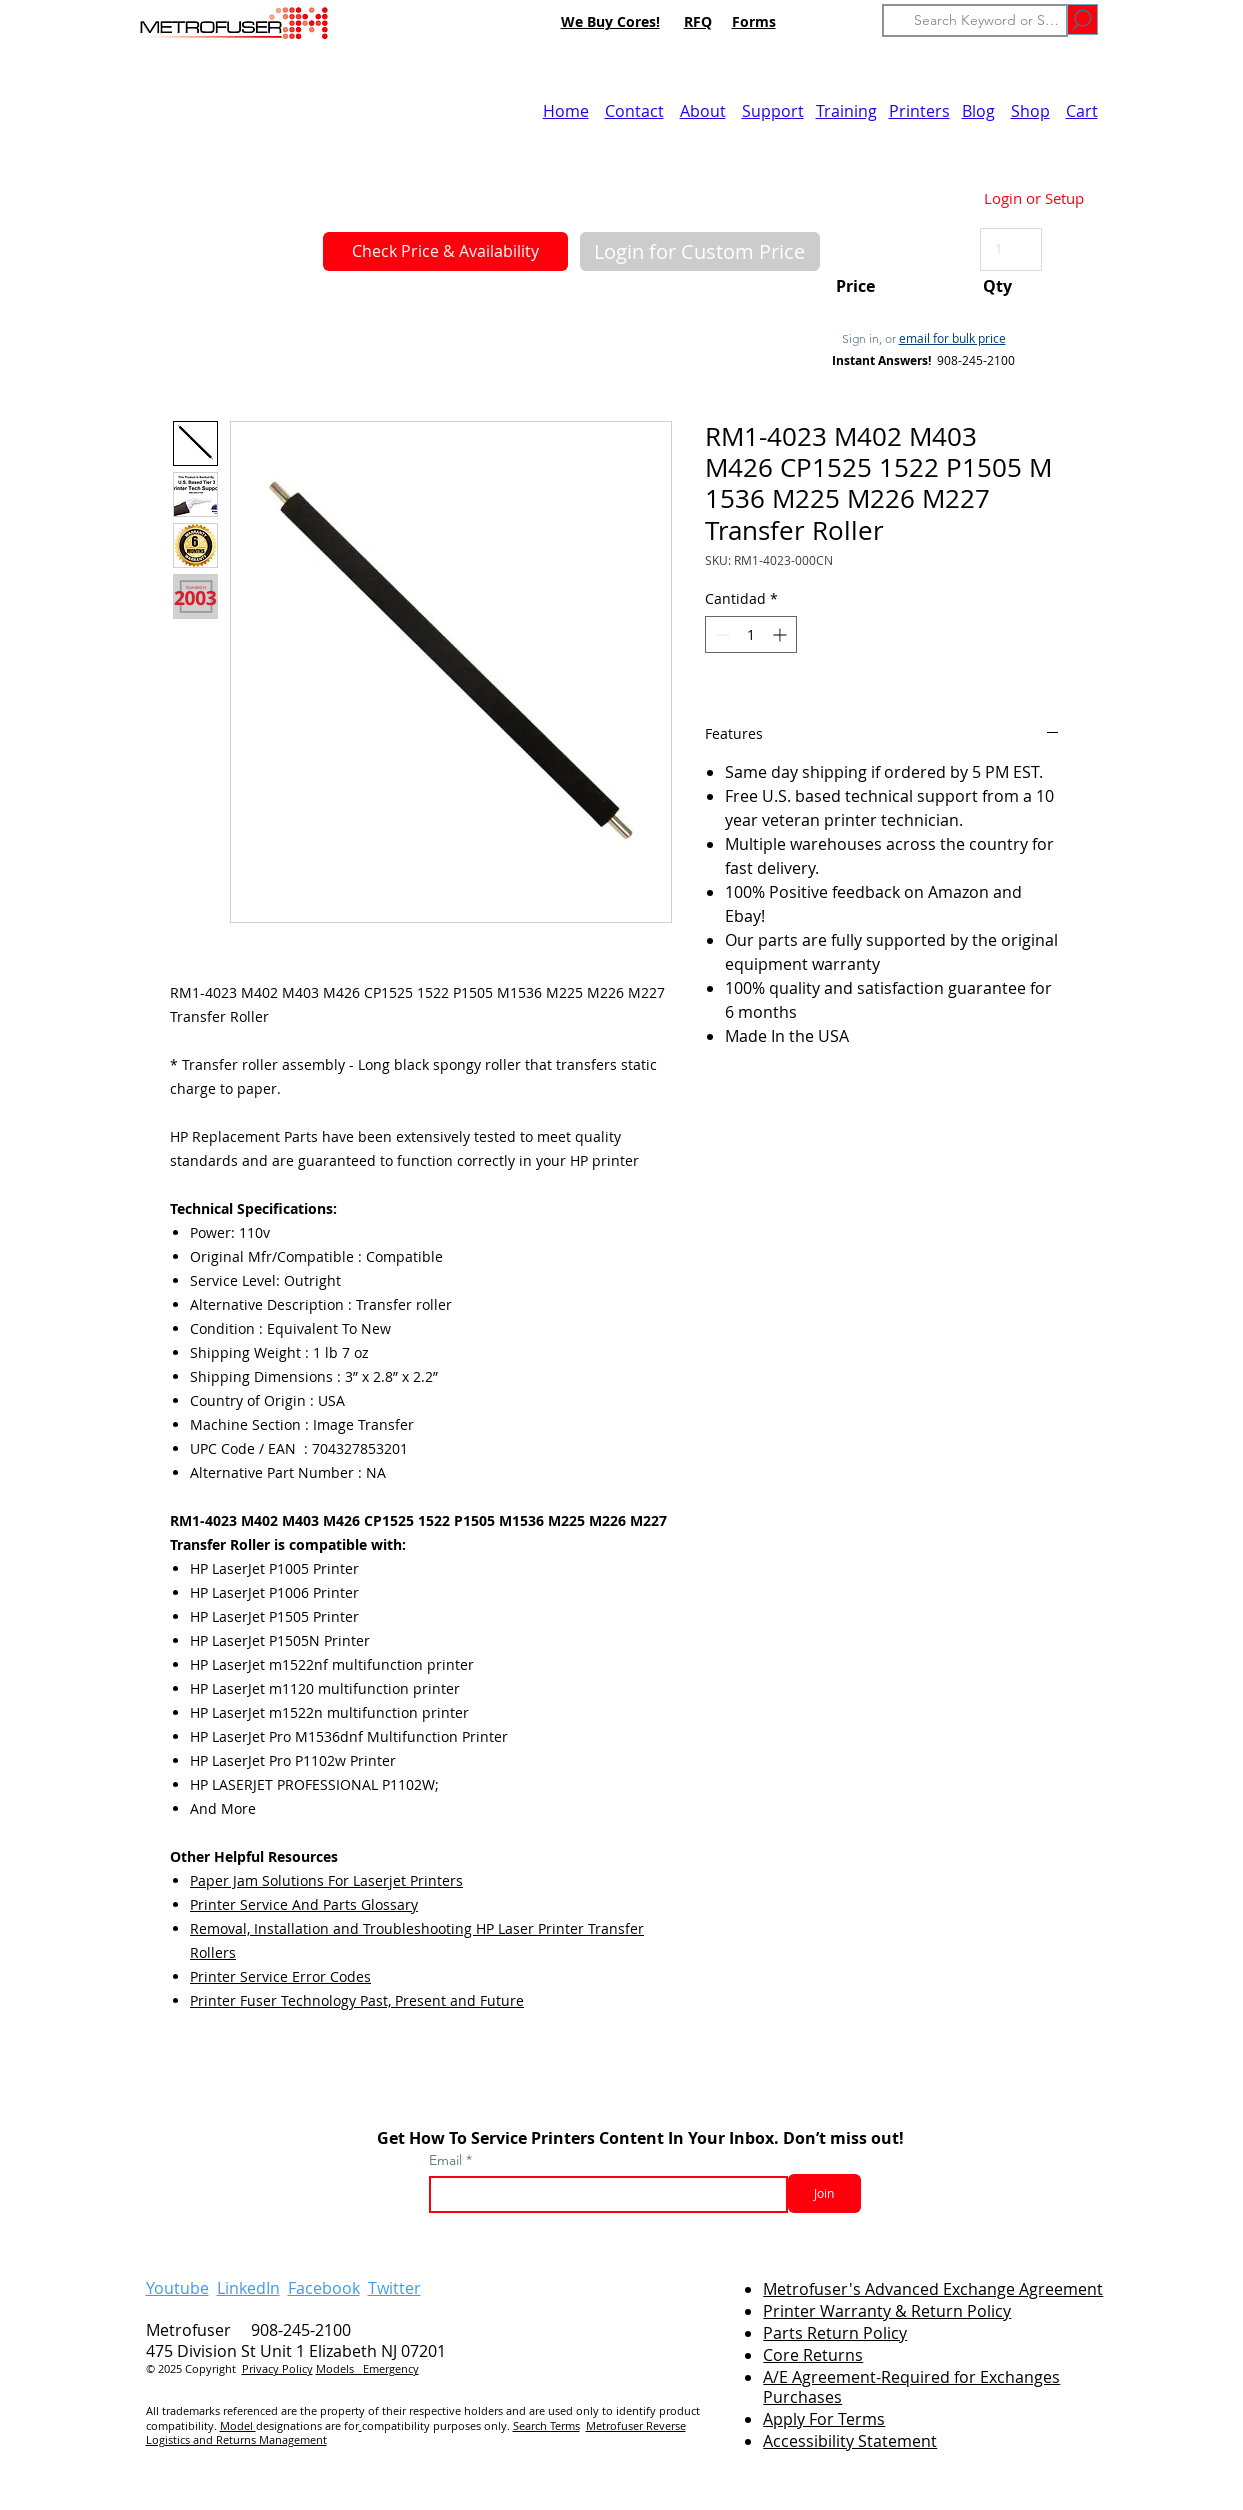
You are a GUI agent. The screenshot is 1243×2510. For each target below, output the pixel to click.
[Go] (1082, 19)
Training (846, 111)
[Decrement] (720, 634)
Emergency (391, 2368)
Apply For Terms (824, 2419)
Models (339, 2368)
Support (773, 111)
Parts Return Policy (835, 2333)
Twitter (394, 2288)
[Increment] (781, 634)
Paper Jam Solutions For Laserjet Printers (326, 1880)
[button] (700, 251)
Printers (919, 111)
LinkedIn (248, 2288)
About (703, 111)
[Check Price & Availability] (445, 251)
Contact (634, 111)
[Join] (824, 2193)
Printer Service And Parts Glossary (304, 1904)
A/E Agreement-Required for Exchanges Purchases (911, 2387)
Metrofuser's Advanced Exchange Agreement (933, 2289)
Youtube (177, 2288)
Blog (978, 111)
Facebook (324, 2288)
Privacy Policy (277, 2368)
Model (238, 2425)
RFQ (698, 21)
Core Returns (813, 2355)
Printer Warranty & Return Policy (887, 2311)
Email (447, 2160)
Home (566, 111)
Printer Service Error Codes (280, 1976)
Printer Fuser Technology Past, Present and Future (357, 2000)
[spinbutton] (751, 634)
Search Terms (546, 2425)
